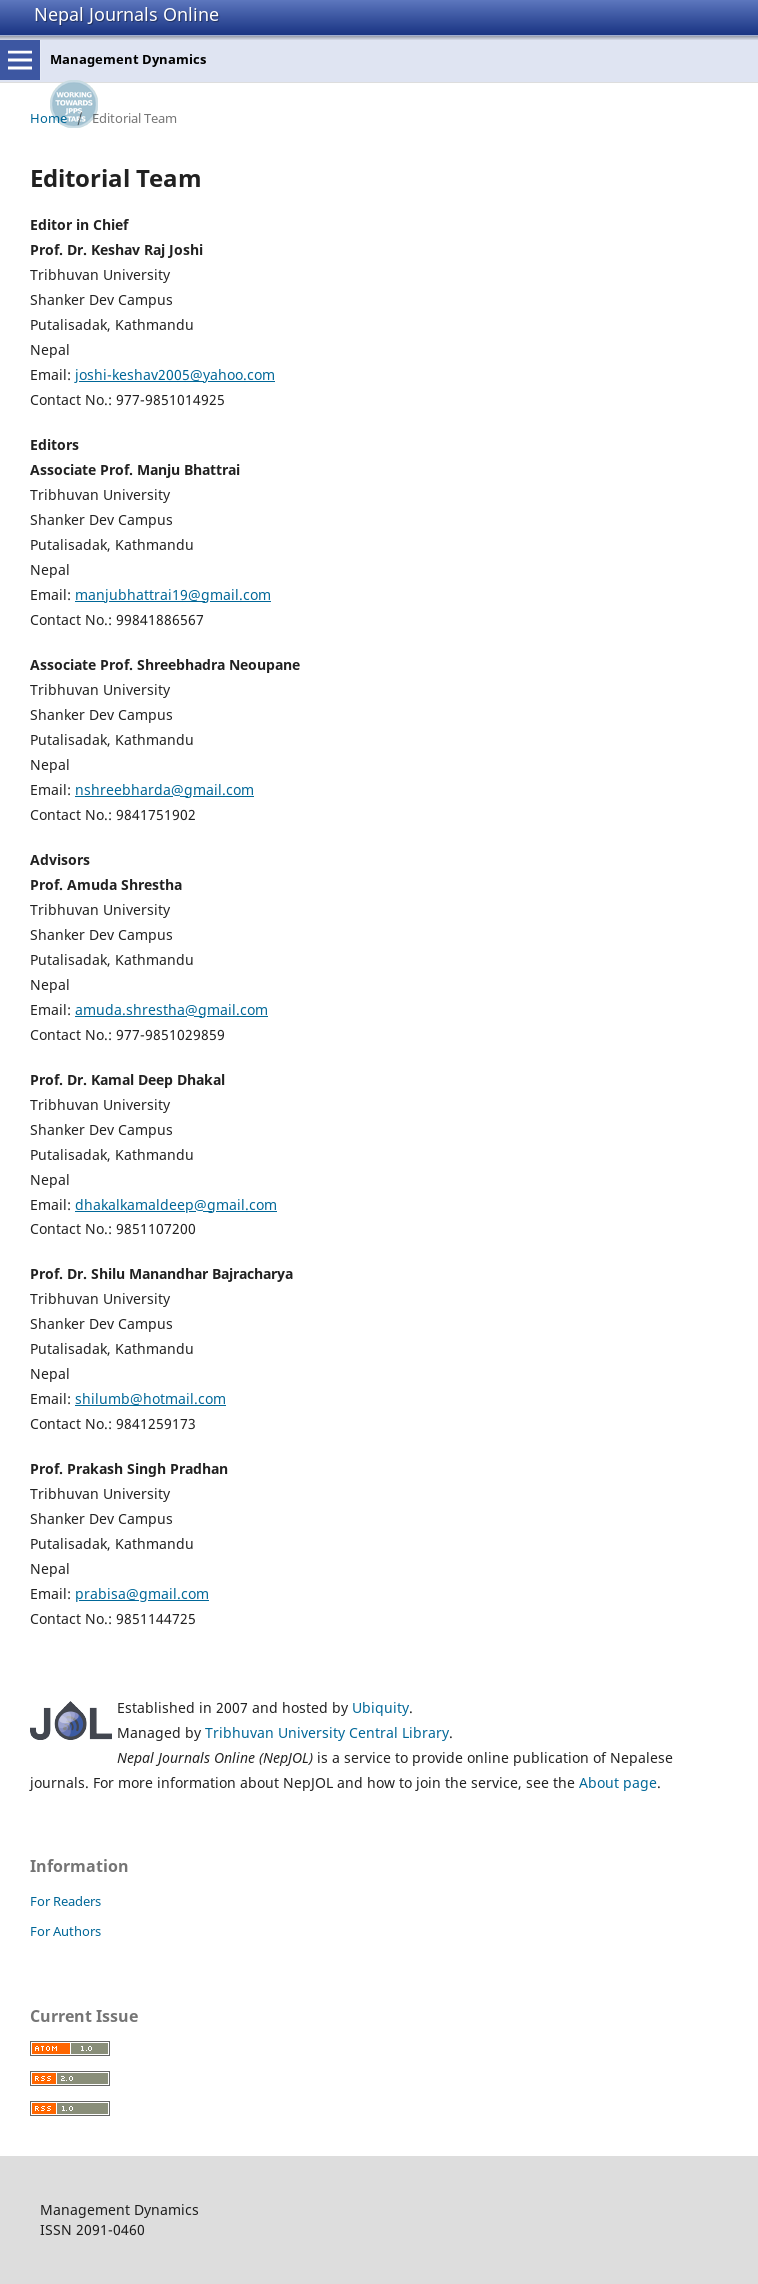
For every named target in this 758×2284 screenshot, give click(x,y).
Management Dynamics (128, 59)
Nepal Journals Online (126, 14)
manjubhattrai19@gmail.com (173, 594)
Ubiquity (380, 1707)
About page (618, 1782)
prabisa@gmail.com (142, 1593)
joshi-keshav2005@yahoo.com (175, 374)
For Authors (65, 1931)
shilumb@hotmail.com (150, 1398)
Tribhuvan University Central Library (327, 1732)
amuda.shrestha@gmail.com (171, 1009)
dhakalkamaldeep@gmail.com (176, 1204)
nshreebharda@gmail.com (164, 789)
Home (48, 118)
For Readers (65, 1901)
